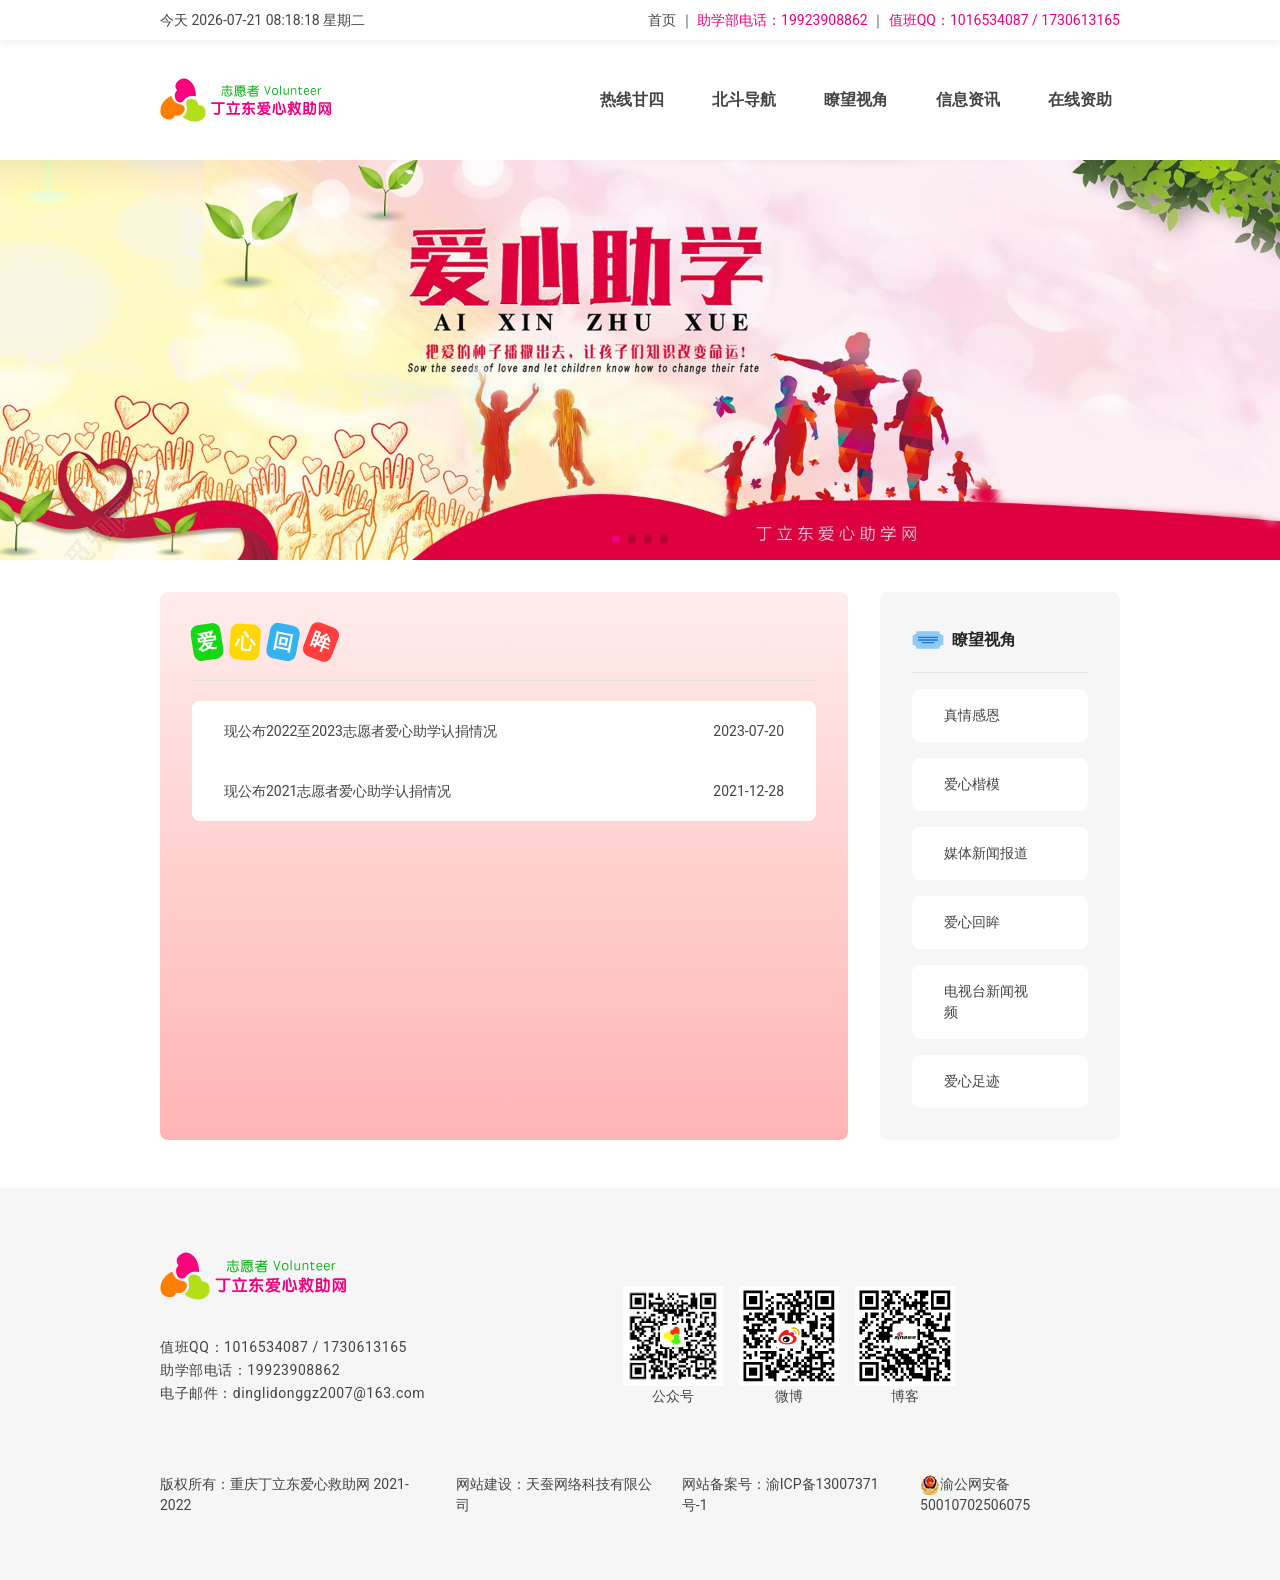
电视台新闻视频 (986, 1001)
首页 (662, 20)
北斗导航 (744, 99)
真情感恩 (972, 715)
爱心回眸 (972, 922)
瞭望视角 (856, 99)
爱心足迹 (972, 1081)
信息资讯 (968, 99)
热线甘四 (632, 99)
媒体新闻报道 (986, 853)
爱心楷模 (972, 784)
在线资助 (1080, 99)
